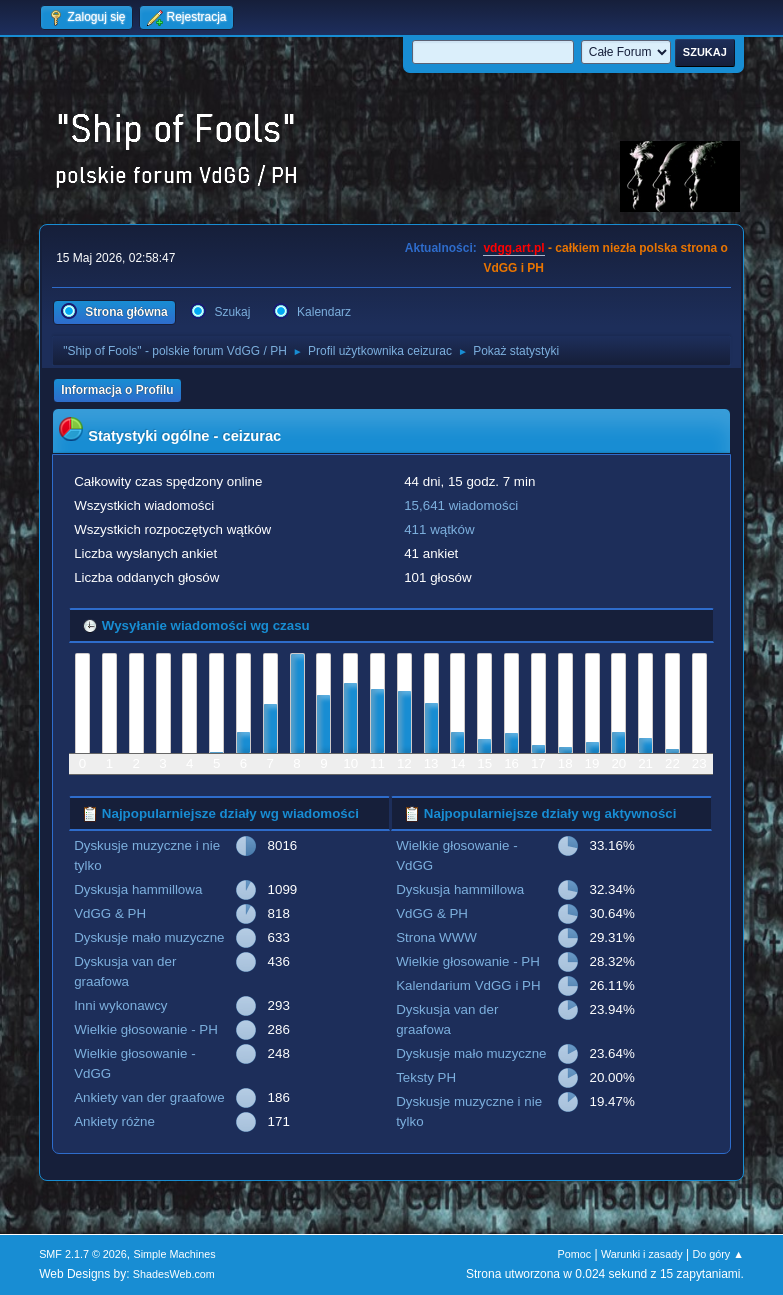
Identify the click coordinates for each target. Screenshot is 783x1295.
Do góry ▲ (717, 1254)
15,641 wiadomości (461, 505)
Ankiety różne (114, 1121)
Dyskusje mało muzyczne (149, 937)
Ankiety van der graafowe (149, 1097)
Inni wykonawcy (120, 1005)
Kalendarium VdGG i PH (468, 985)
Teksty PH (426, 1077)
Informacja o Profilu (117, 390)
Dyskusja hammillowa (138, 889)
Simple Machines (174, 1254)
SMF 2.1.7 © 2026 (83, 1254)
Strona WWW (436, 937)
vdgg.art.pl (513, 248)
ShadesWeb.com (174, 1274)
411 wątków (439, 529)
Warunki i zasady (642, 1254)
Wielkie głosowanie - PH (146, 1029)
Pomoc (575, 1254)
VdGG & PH (110, 913)
